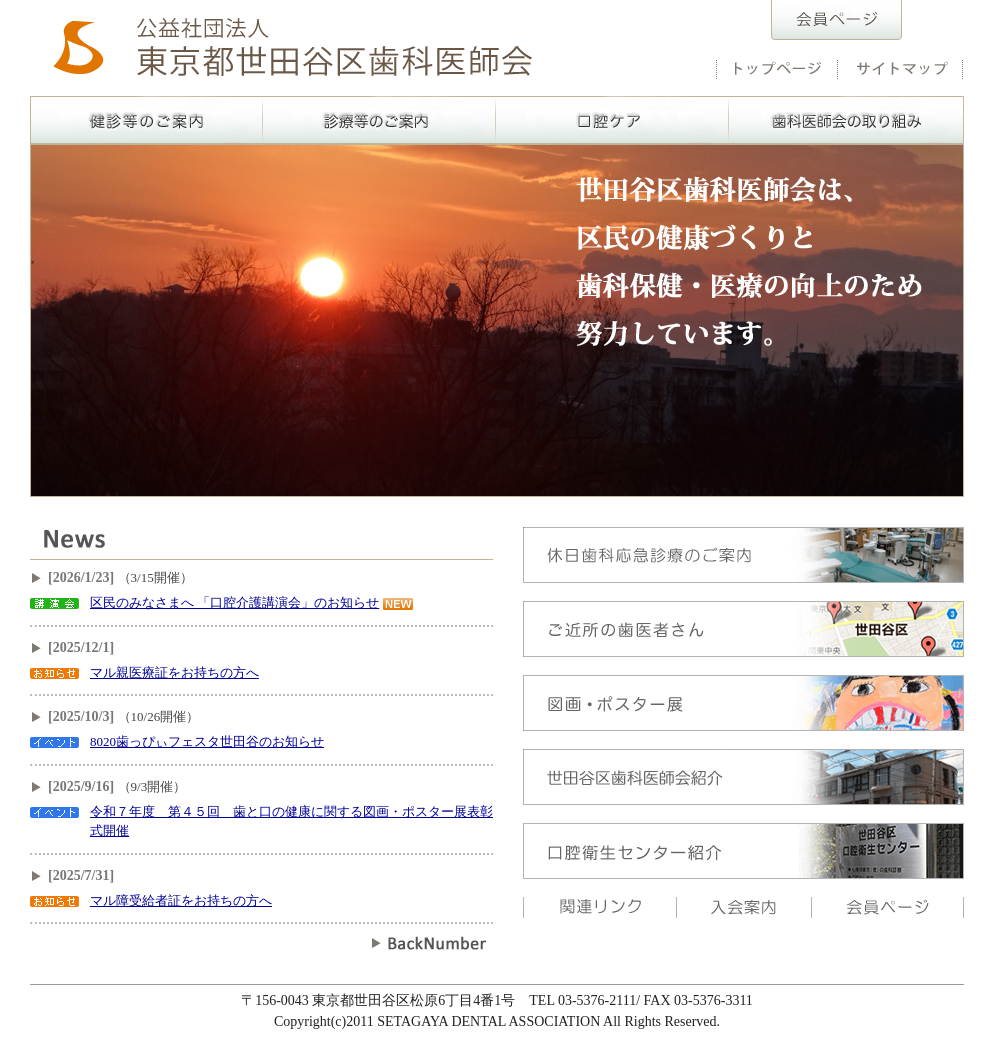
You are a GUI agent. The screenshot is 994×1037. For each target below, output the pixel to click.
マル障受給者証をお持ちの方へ (181, 900)
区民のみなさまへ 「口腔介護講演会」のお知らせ (234, 602)
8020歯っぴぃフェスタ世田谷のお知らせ (207, 741)
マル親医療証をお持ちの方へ (174, 672)
